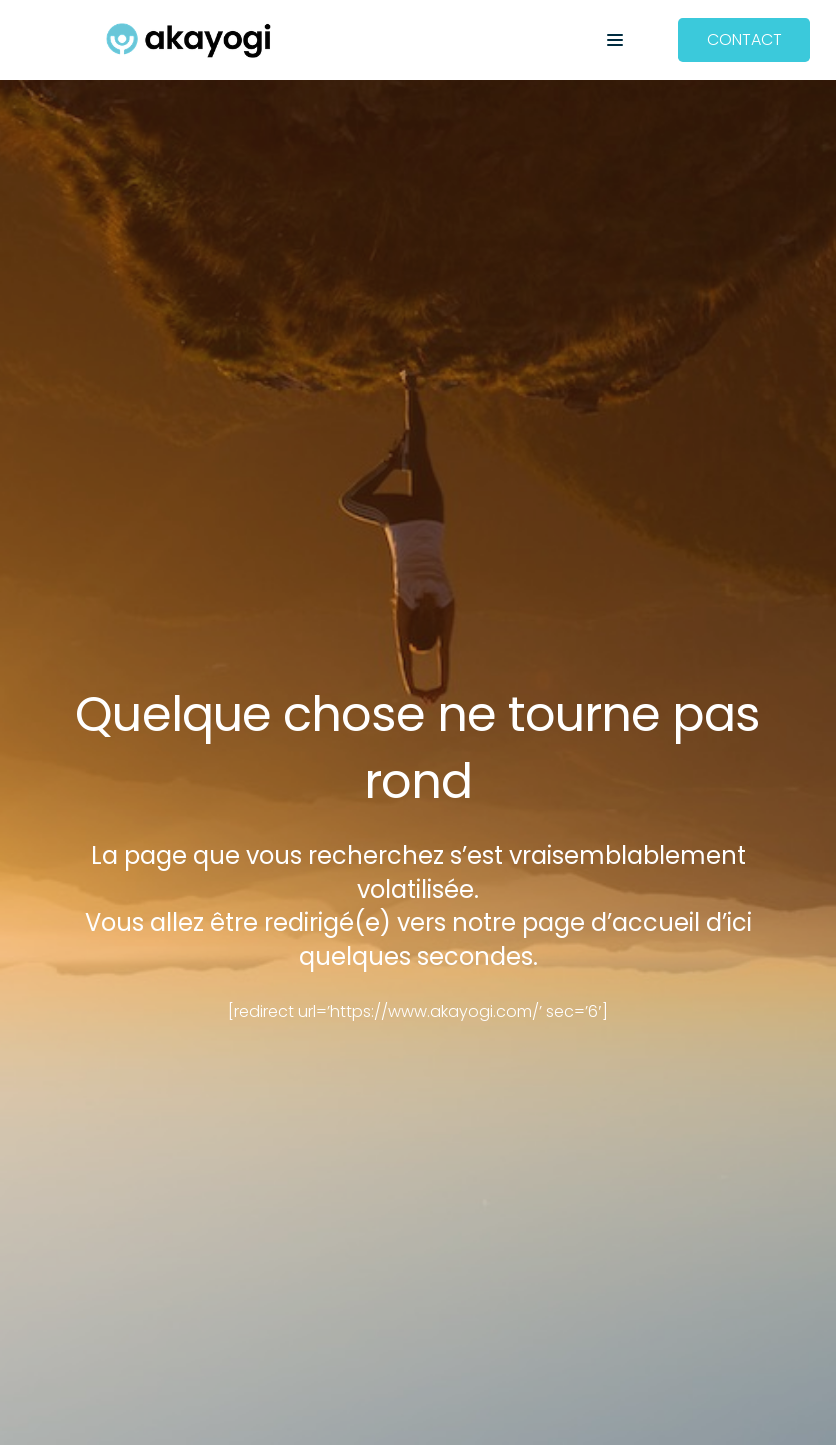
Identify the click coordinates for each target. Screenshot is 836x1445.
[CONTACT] (744, 40)
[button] (615, 40)
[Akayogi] (188, 40)
